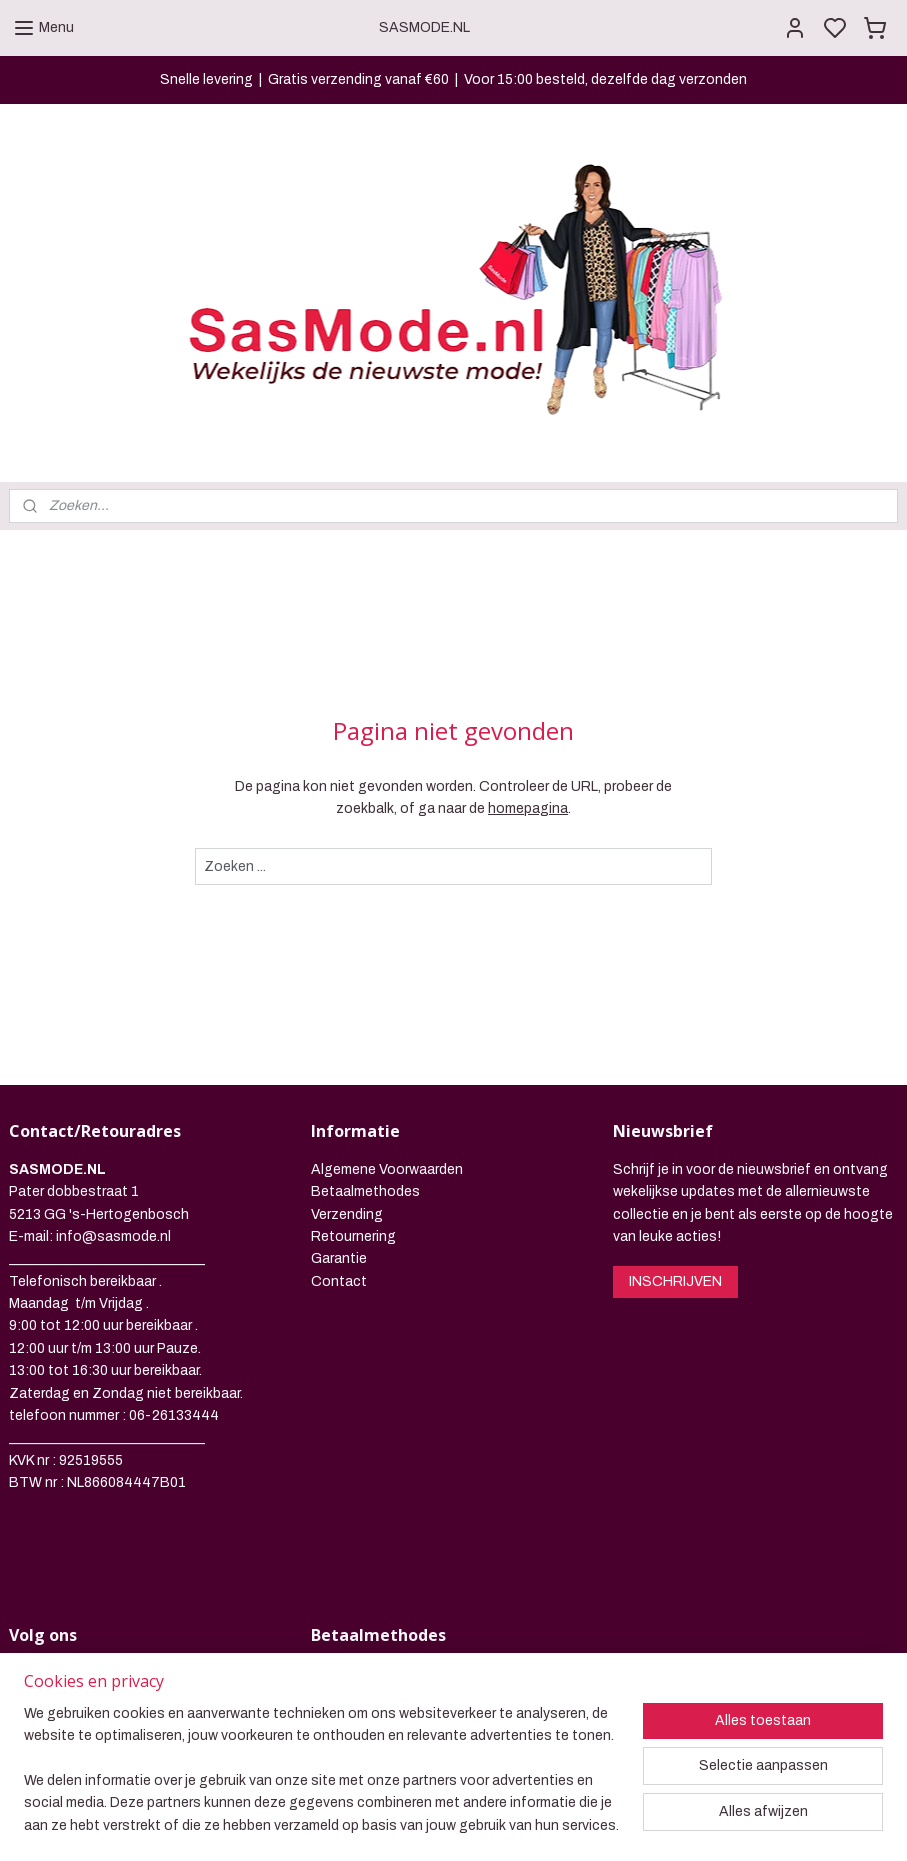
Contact (339, 1150)
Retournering (353, 1105)
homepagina (528, 677)
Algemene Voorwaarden (387, 1038)
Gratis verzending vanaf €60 (358, 79)
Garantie (339, 1128)
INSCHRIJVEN (675, 1150)
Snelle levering (206, 79)
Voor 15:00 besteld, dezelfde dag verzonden (605, 79)
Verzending (347, 1083)
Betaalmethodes (365, 1060)
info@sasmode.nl (113, 1105)
